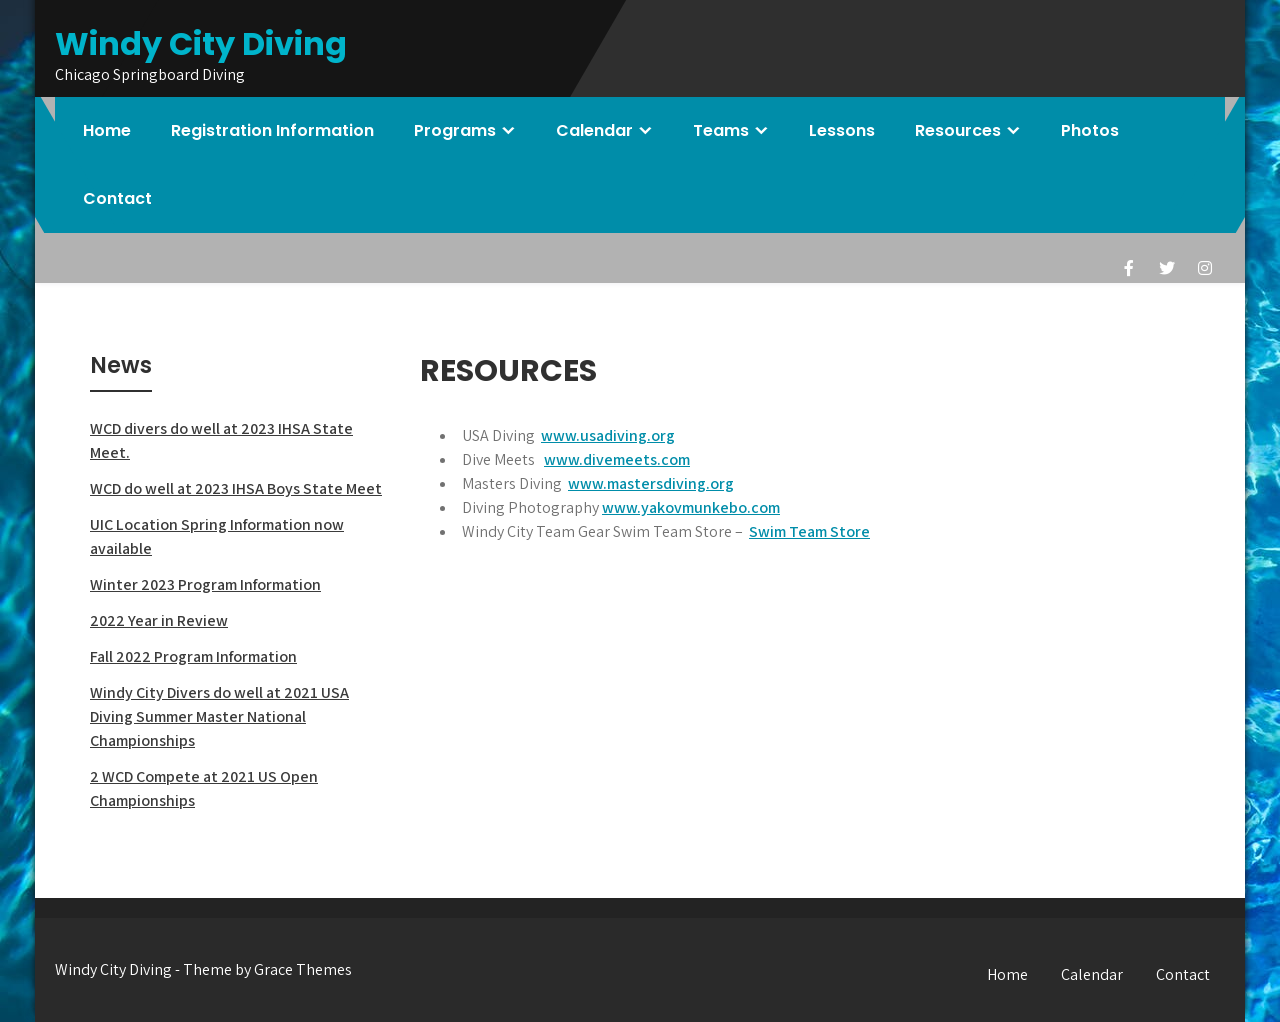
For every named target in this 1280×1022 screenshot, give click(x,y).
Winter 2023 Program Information (205, 584)
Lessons (842, 130)
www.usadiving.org (608, 435)
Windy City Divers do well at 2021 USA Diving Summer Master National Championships (219, 716)
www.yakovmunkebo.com (691, 507)
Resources (958, 130)
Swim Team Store (809, 531)
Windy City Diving (201, 43)
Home (107, 130)
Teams (721, 130)
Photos (1090, 130)
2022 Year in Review (159, 620)
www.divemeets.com (617, 459)
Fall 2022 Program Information (193, 656)
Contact (117, 198)
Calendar (594, 130)
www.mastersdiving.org (651, 483)
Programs (455, 130)
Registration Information (272, 130)
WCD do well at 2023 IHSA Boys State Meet (236, 488)
